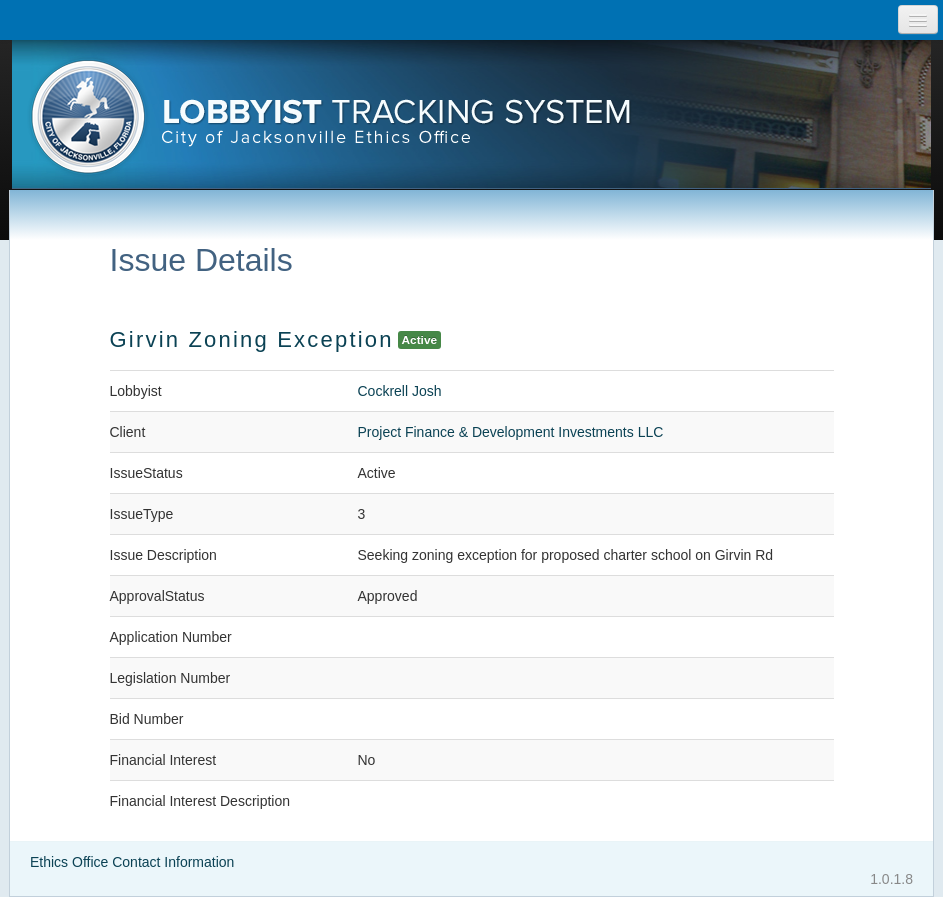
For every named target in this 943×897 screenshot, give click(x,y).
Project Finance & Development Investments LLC (511, 432)
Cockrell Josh (400, 391)
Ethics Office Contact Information (132, 862)
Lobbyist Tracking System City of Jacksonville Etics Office (471, 123)
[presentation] (471, 123)
